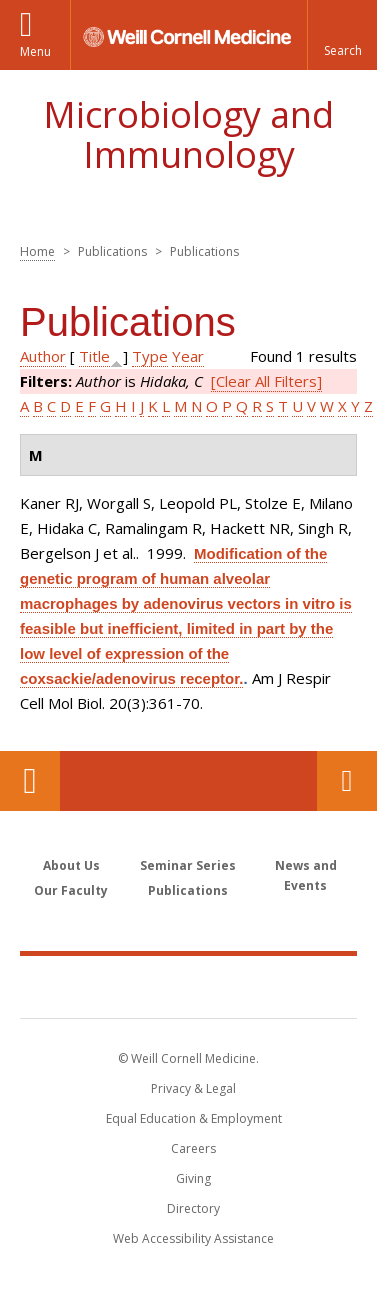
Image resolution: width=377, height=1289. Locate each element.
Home (37, 251)
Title (94, 356)
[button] (342, 35)
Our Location (30, 781)
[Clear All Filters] (266, 381)
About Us (71, 865)
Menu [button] (35, 51)
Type (150, 356)
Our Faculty (71, 890)
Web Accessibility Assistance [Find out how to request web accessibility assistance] (193, 1238)
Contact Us (347, 781)
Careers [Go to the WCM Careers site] (193, 1148)
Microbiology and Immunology (188, 134)
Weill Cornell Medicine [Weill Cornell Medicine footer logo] (189, 986)
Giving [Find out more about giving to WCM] (193, 1178)
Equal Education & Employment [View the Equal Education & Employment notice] (194, 1118)
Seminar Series (188, 865)
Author (43, 356)
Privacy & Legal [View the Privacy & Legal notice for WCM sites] (193, 1088)
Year (188, 356)
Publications (188, 890)
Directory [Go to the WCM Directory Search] (193, 1208)
